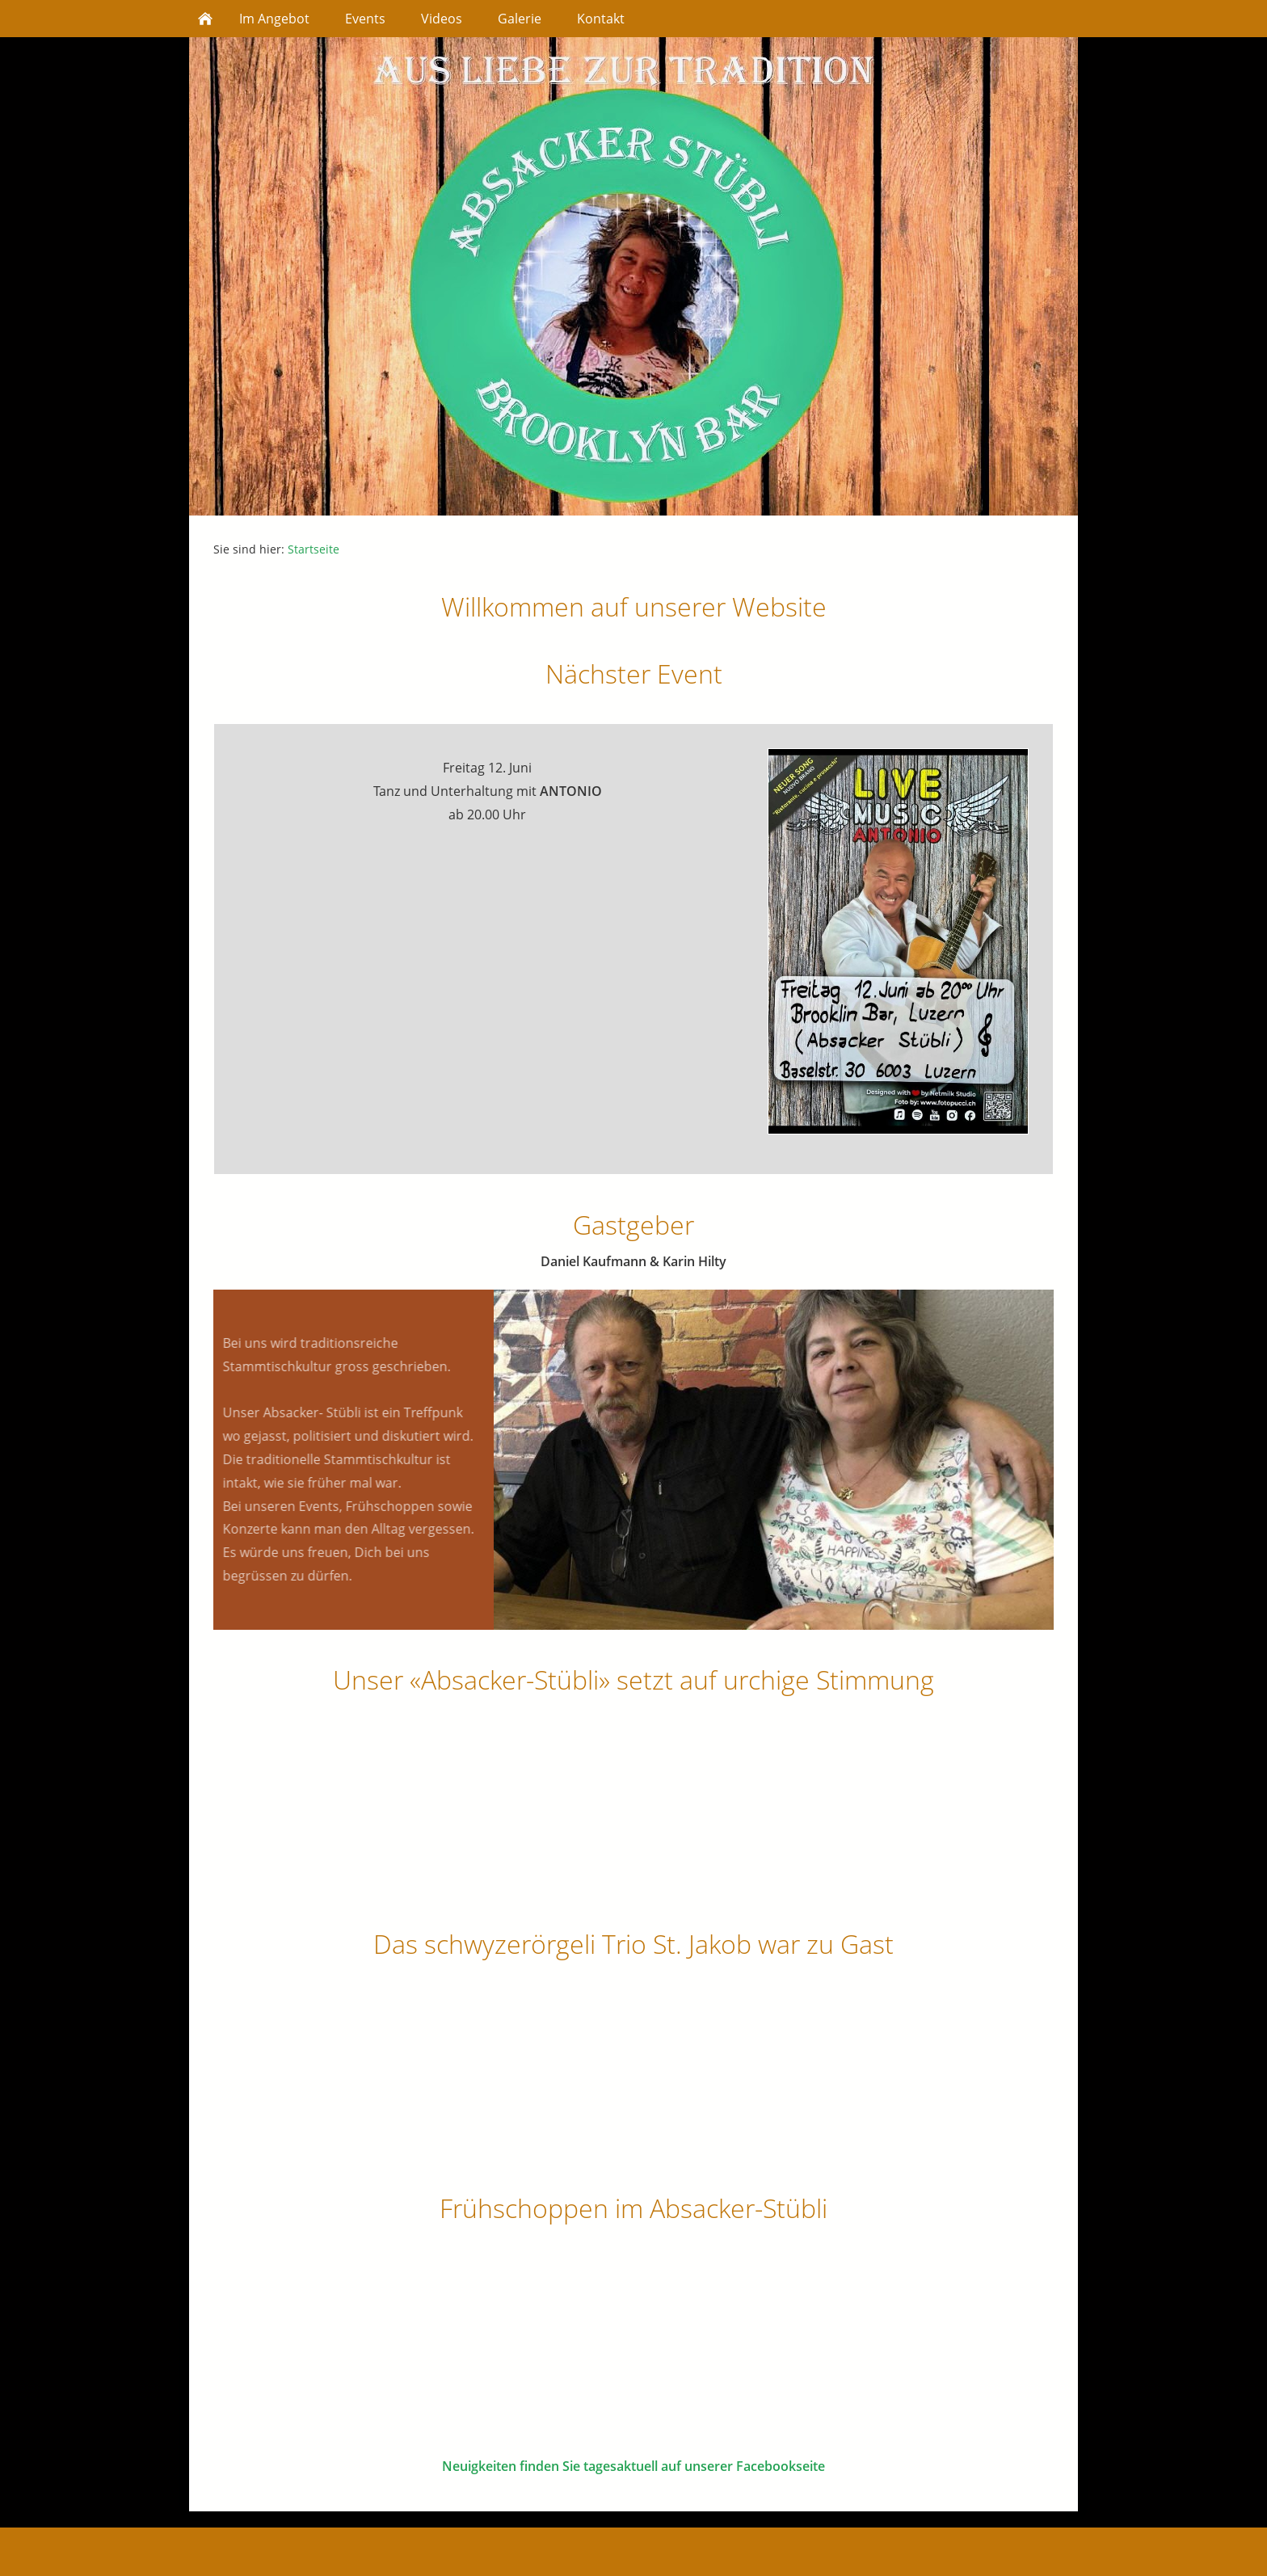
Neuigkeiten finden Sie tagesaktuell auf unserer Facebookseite (633, 2466)
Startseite (313, 549)
